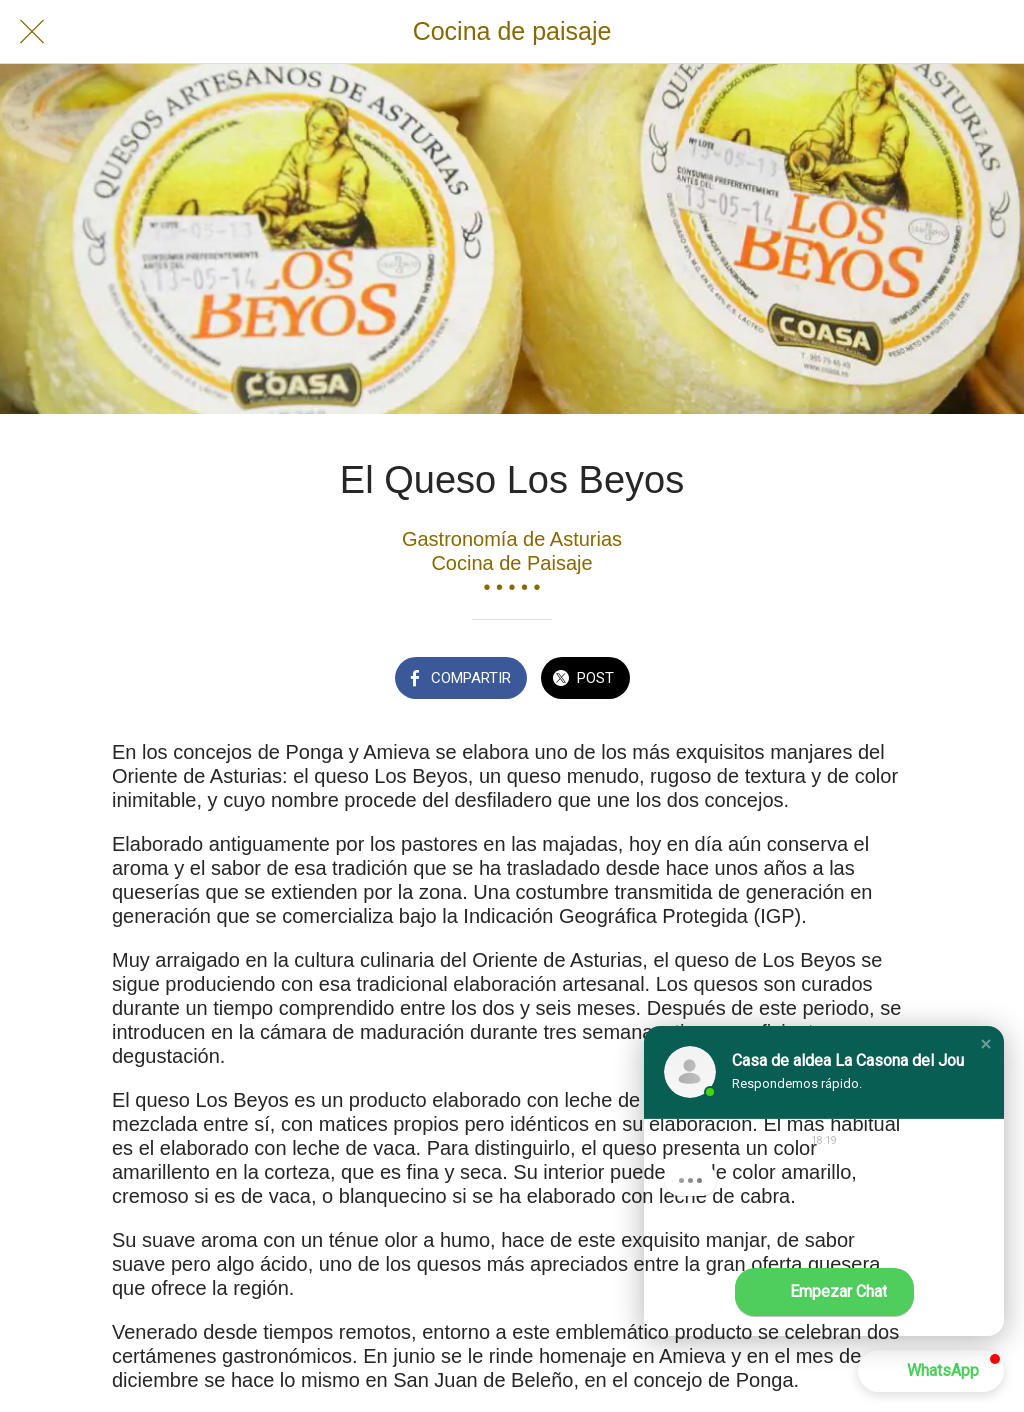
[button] (986, 1044)
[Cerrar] (32, 32)
